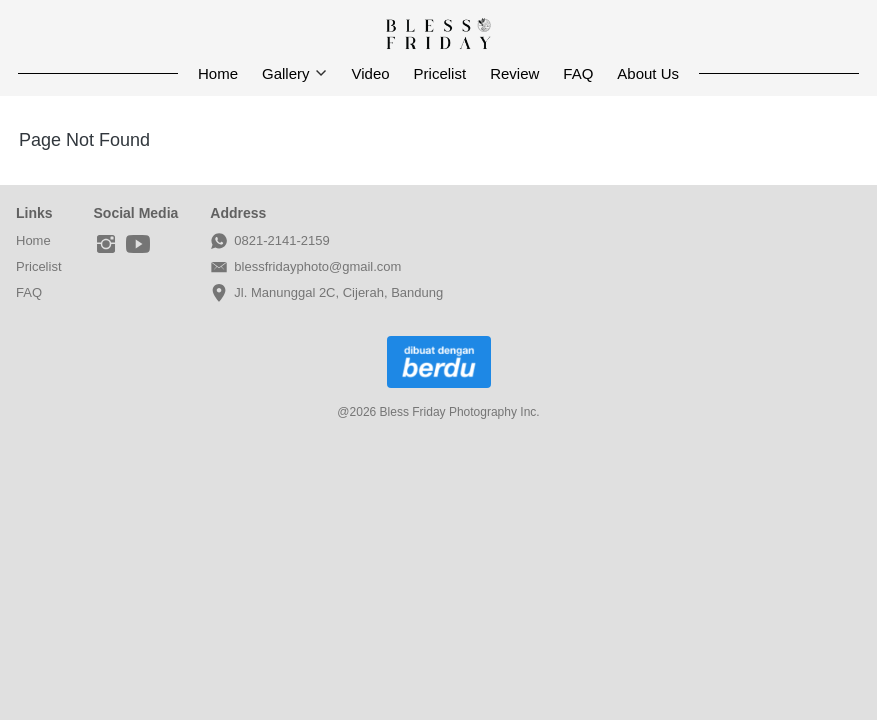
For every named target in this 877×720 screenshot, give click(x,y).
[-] (106, 245)
